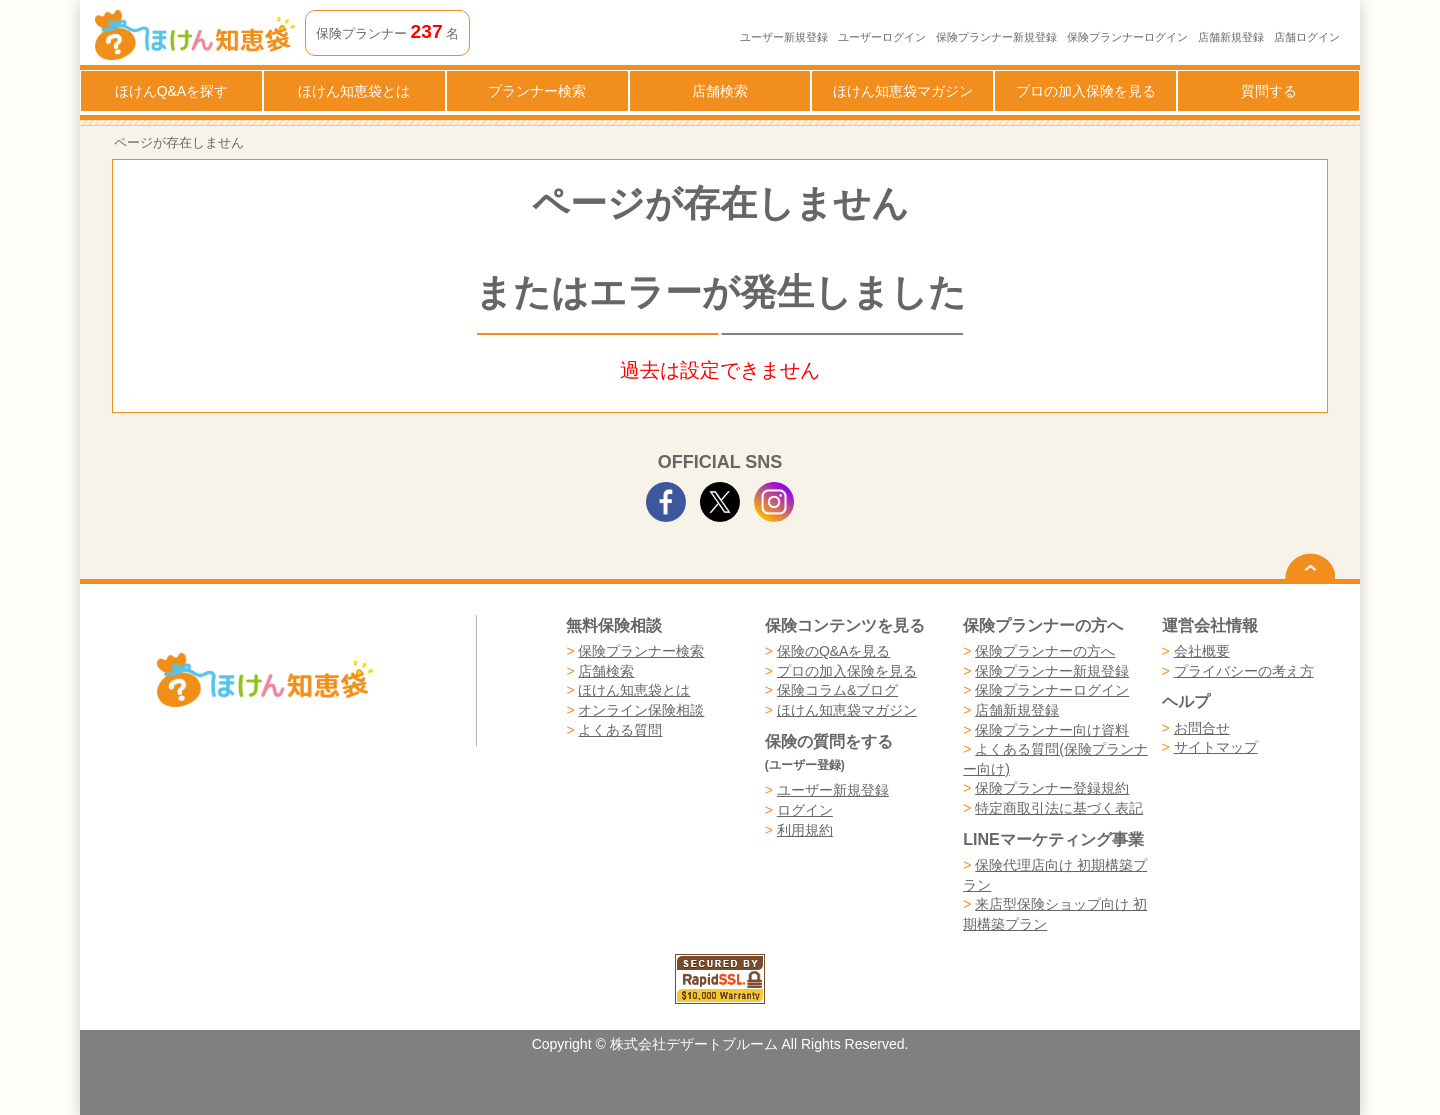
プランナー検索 (537, 91)
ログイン (805, 810)
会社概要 (1202, 651)
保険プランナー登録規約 (1052, 788)
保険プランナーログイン (1127, 37)
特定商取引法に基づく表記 (1059, 808)
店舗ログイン (1307, 37)
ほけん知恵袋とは (354, 91)
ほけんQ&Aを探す (172, 91)
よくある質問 (620, 730)
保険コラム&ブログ (837, 690)
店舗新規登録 (1231, 37)
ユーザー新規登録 (784, 37)
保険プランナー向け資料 (1052, 730)
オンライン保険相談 (641, 710)
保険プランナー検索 (641, 651)
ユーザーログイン (882, 37)
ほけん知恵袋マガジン (903, 91)
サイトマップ (1216, 747)
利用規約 (805, 830)
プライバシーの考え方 (1244, 671)
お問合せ (1202, 728)
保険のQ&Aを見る (834, 651)
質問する (1269, 91)
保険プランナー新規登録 (996, 37)
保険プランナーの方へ (1045, 651)
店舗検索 (720, 91)
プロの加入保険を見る (1086, 91)
